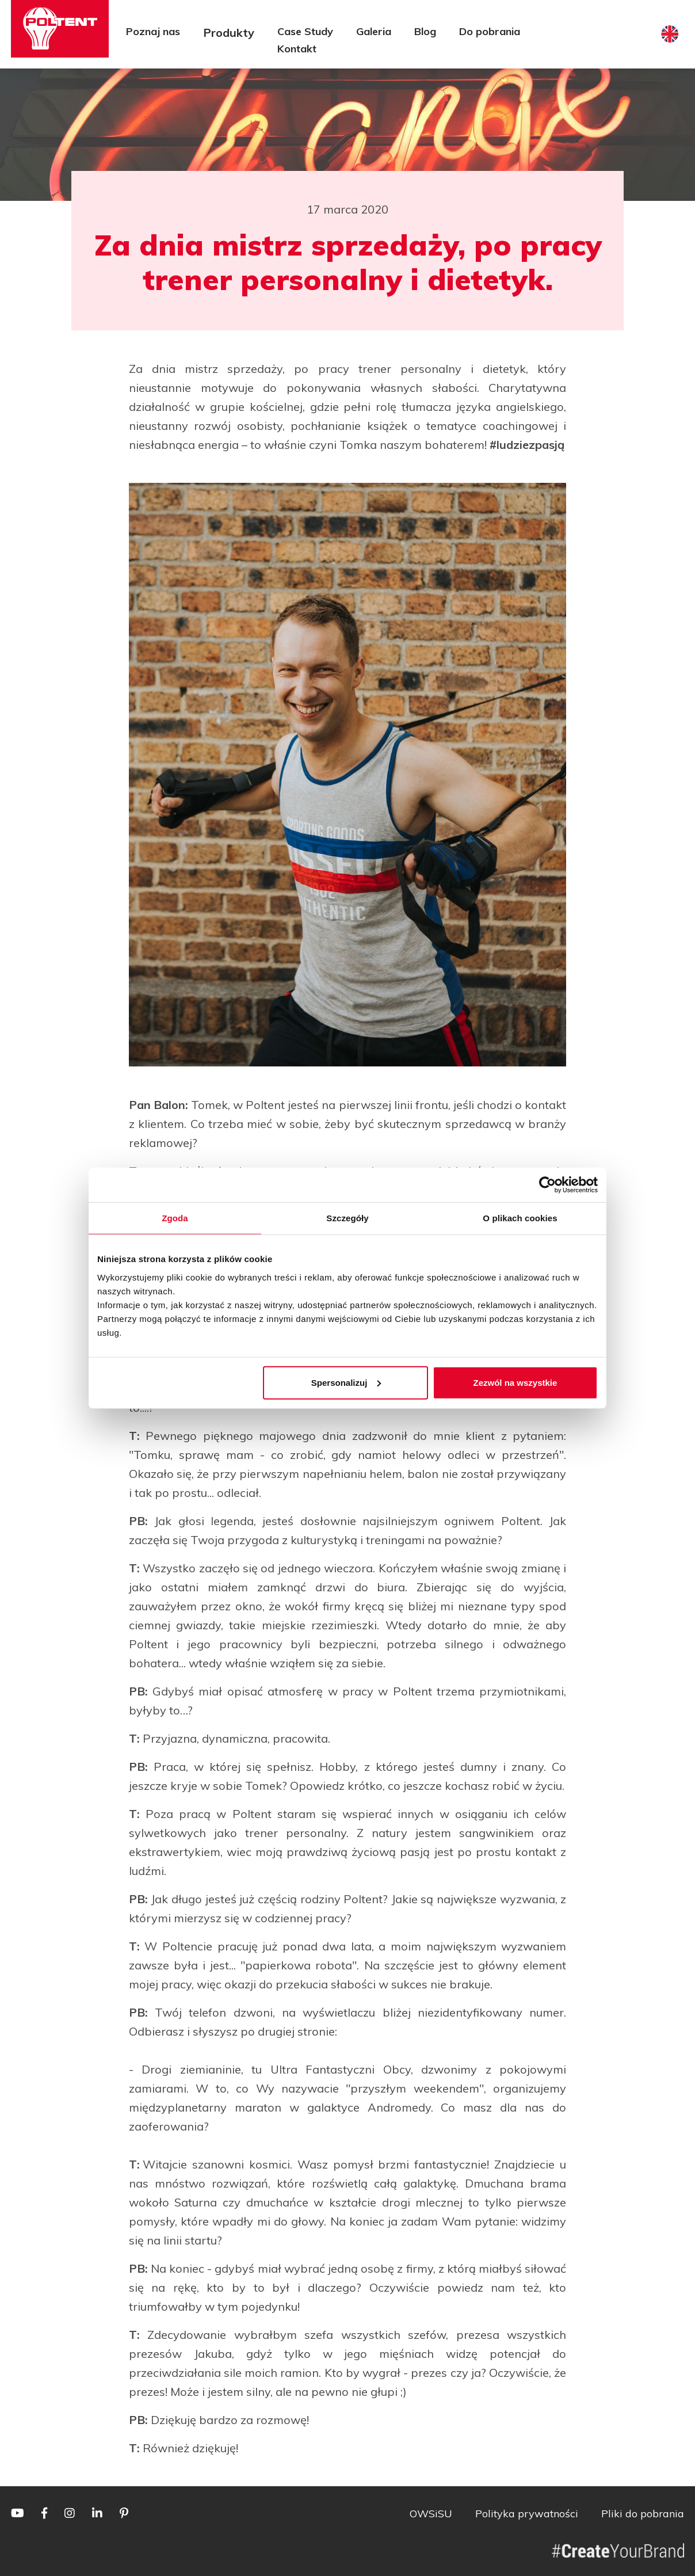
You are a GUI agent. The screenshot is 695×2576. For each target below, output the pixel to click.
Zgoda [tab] (175, 1218)
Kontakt (296, 48)
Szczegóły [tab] (347, 1218)
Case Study (305, 31)
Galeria (373, 31)
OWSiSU (431, 2513)
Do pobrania (489, 31)
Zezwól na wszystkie (515, 1382)
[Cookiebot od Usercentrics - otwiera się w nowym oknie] (547, 1185)
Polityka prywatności (526, 2513)
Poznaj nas (153, 31)
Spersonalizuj (346, 1382)
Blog (425, 31)
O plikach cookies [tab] (520, 1218)
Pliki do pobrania (642, 2513)
